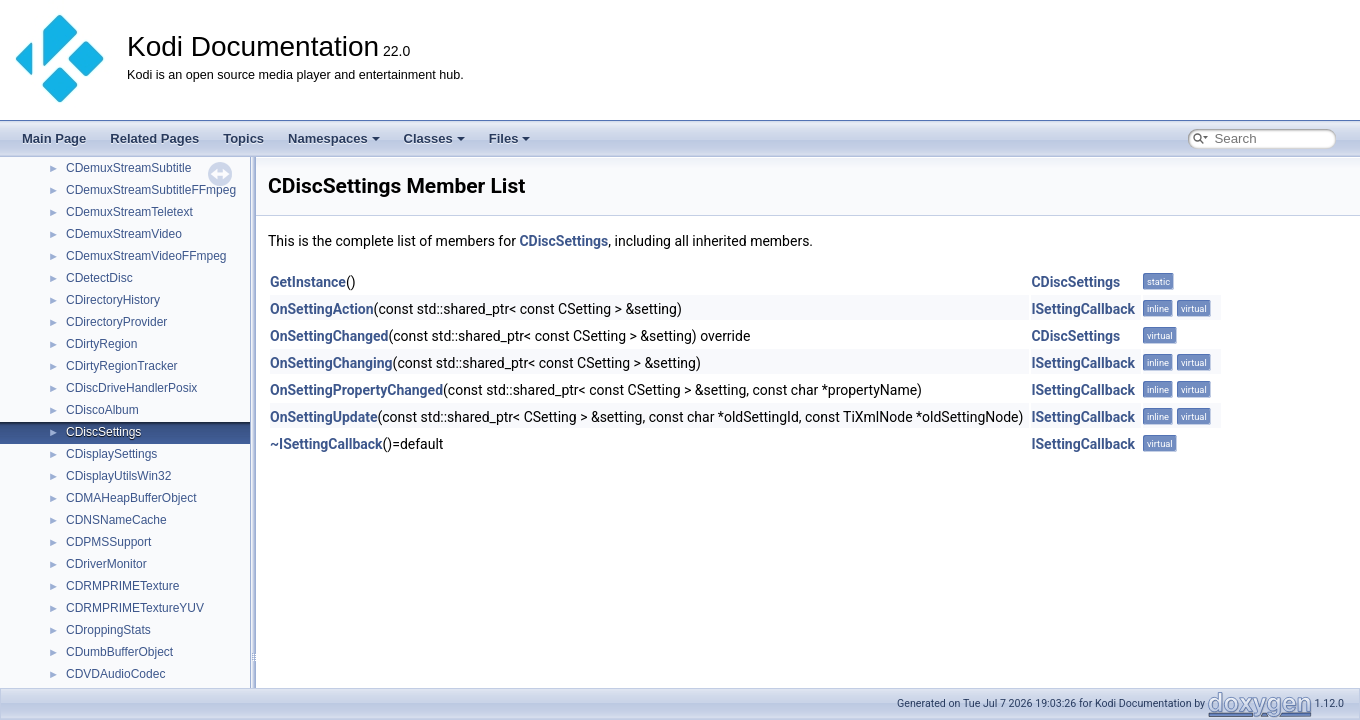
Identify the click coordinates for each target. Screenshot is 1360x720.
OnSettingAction (322, 309)
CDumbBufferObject (119, 652)
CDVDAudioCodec (115, 674)
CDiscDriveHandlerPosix (131, 388)
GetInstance (308, 282)
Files (510, 138)
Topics (243, 138)
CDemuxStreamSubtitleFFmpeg (151, 190)
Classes (434, 138)
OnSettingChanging (331, 363)
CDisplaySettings (111, 454)
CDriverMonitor (106, 564)
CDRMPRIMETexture (122, 586)
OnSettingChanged (329, 336)
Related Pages (154, 138)
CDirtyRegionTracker (122, 366)
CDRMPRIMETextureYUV (135, 608)
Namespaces (334, 138)
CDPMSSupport (108, 542)
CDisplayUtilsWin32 (118, 476)
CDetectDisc (99, 278)
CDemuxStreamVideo (124, 234)
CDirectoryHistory (113, 300)
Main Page (54, 138)
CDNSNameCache (116, 520)
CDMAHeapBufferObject (131, 498)
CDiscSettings (103, 432)
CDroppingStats (108, 630)
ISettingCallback (1083, 309)
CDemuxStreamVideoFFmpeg (146, 256)
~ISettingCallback (326, 444)
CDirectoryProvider (116, 322)
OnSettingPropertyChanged (356, 390)
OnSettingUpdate (323, 417)
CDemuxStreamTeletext (129, 212)
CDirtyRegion (101, 344)
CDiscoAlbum (102, 410)
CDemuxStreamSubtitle (128, 168)
